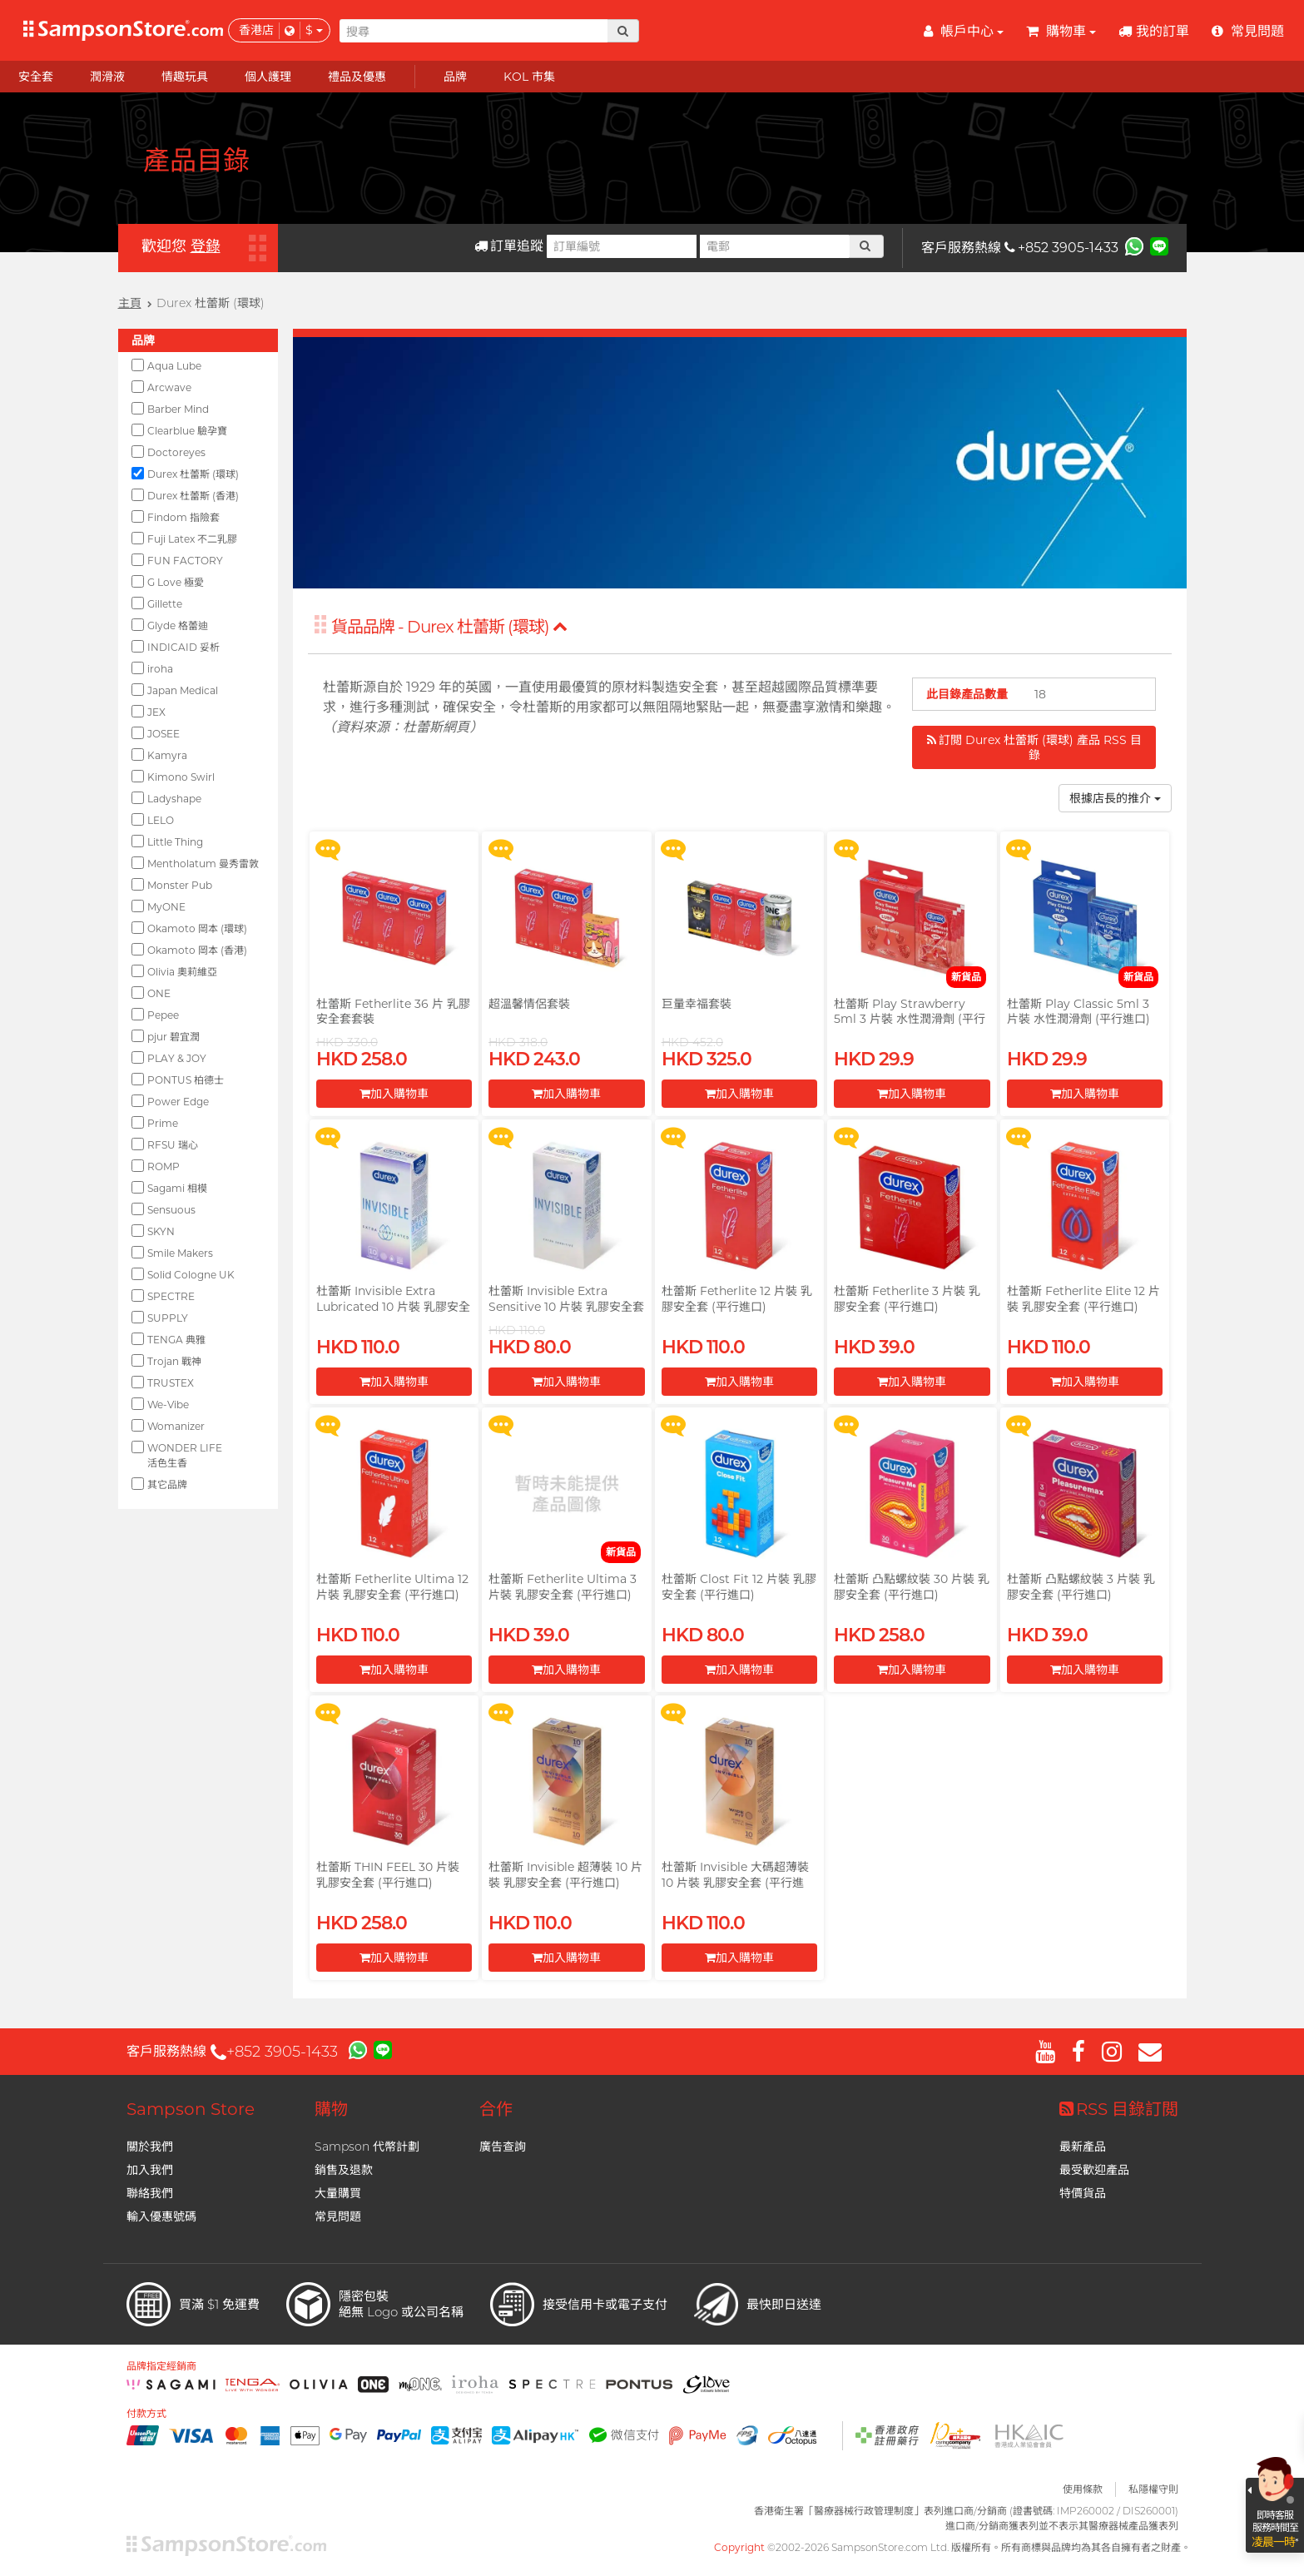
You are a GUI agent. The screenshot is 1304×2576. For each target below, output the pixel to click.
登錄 (206, 246)
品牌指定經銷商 (161, 2366)
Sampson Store (190, 2109)
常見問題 (338, 2216)
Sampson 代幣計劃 (367, 2146)
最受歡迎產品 (1094, 2169)
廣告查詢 (502, 2146)
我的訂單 (1153, 31)
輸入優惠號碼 (161, 2216)
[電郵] (775, 246)
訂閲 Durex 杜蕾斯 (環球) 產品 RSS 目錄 (1034, 747)
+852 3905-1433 (1061, 248)
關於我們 (149, 2146)
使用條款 (1083, 2489)
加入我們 (149, 2169)
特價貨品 (1082, 2193)
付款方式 (146, 2414)
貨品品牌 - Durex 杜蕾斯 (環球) (449, 627)
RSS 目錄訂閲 (1118, 2109)
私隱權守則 (1153, 2489)
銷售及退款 (344, 2169)
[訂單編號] (622, 246)
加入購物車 (394, 1093)
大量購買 (338, 2193)
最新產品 (1082, 2146)
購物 (331, 2109)
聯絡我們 (149, 2193)
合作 (496, 2109)
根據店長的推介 (1115, 798)
